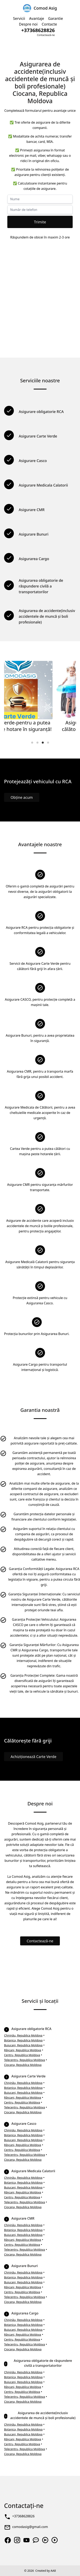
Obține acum (22, 797)
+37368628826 (23, 2516)
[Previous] (10, 699)
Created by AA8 (45, 2571)
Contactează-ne (40, 1940)
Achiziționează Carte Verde (33, 1756)
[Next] (69, 699)
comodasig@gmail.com (30, 2527)
